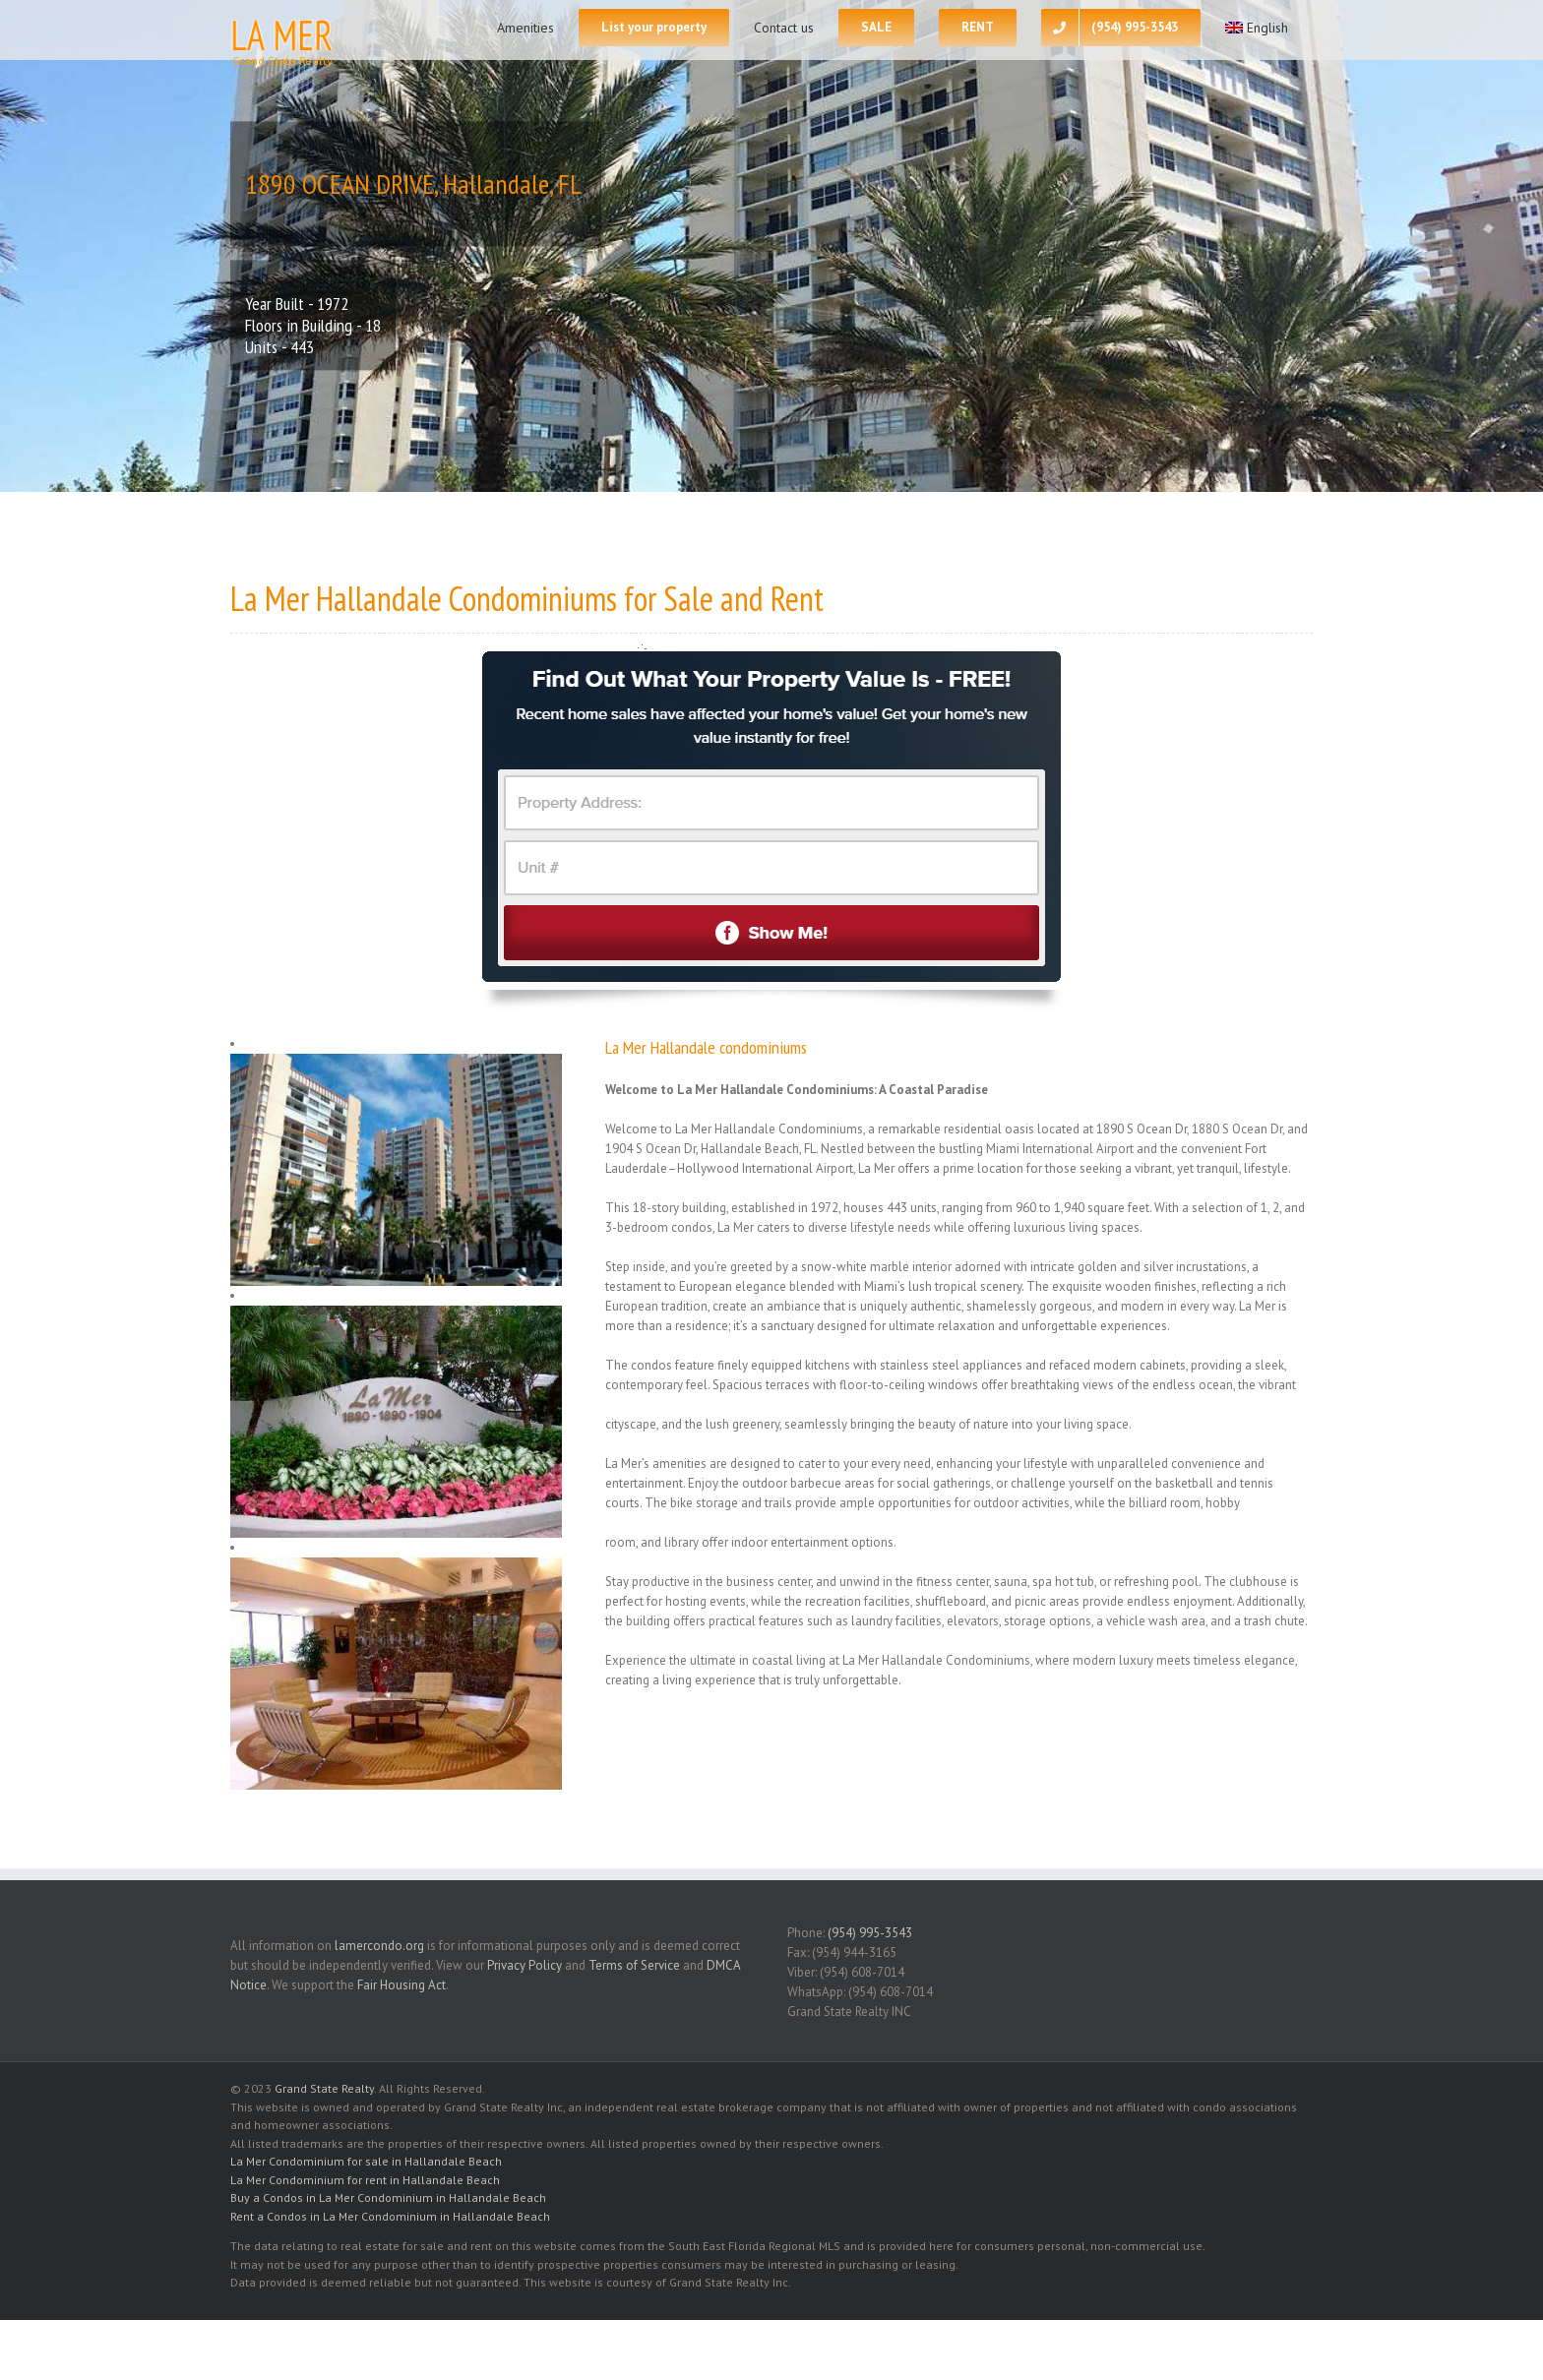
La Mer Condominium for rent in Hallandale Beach (365, 2179)
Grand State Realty (324, 2088)
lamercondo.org (379, 1945)
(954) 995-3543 (870, 1932)
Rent (797, 598)
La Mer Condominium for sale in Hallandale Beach (366, 2161)
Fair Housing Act (401, 1985)
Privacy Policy (524, 1965)
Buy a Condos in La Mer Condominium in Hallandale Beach (388, 2197)
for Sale (668, 598)
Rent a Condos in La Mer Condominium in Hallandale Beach (390, 2216)
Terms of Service (634, 1965)
